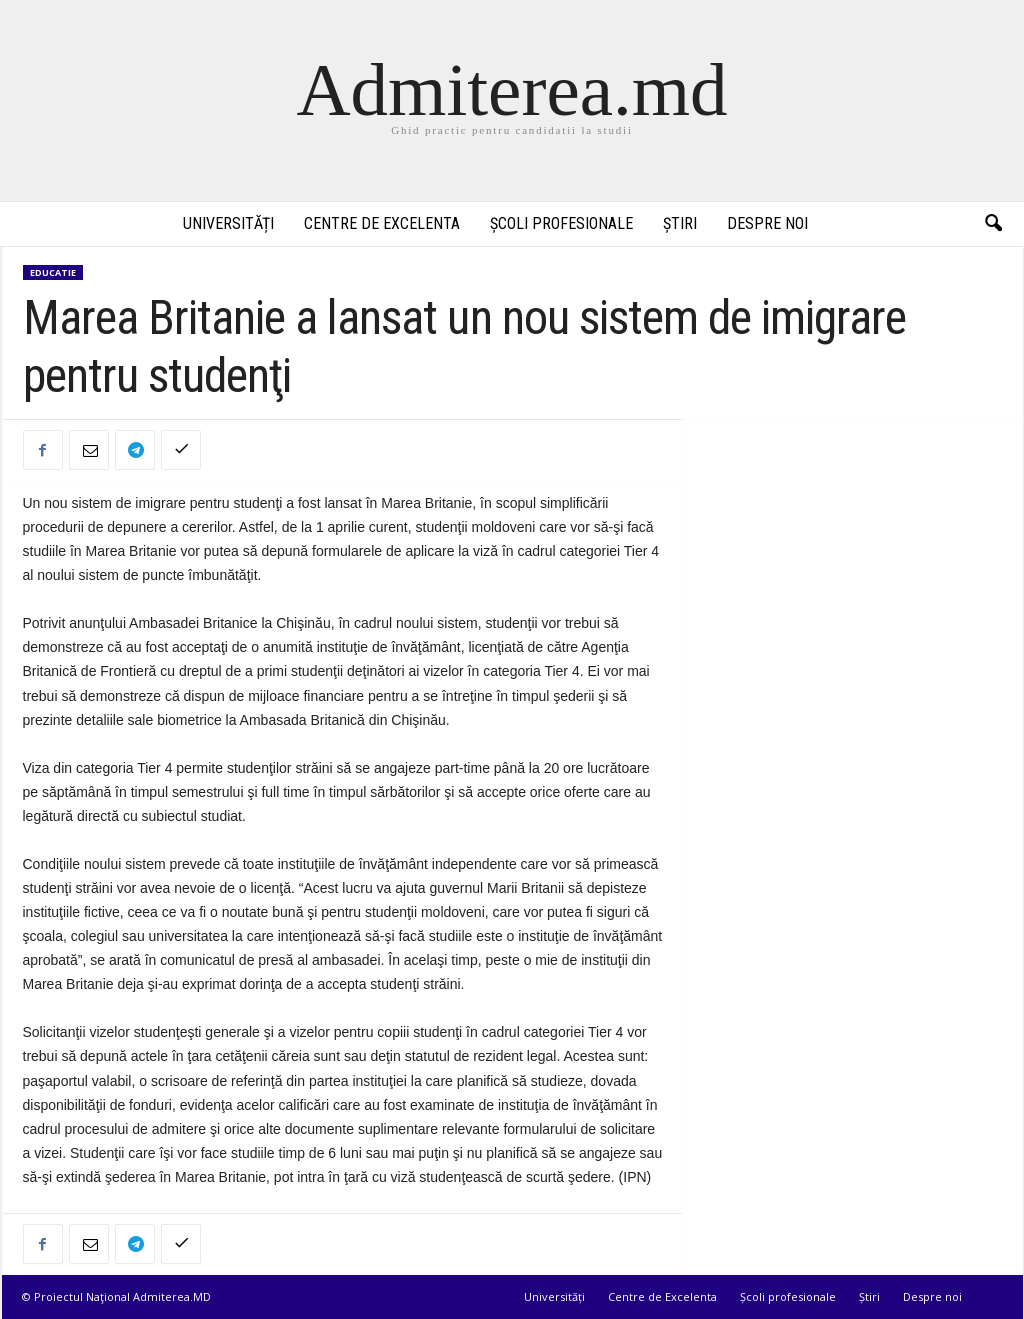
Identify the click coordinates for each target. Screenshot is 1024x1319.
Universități (228, 223)
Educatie (53, 272)
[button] (993, 224)
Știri (680, 223)
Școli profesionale (561, 223)
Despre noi (767, 223)
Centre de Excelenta (382, 223)
